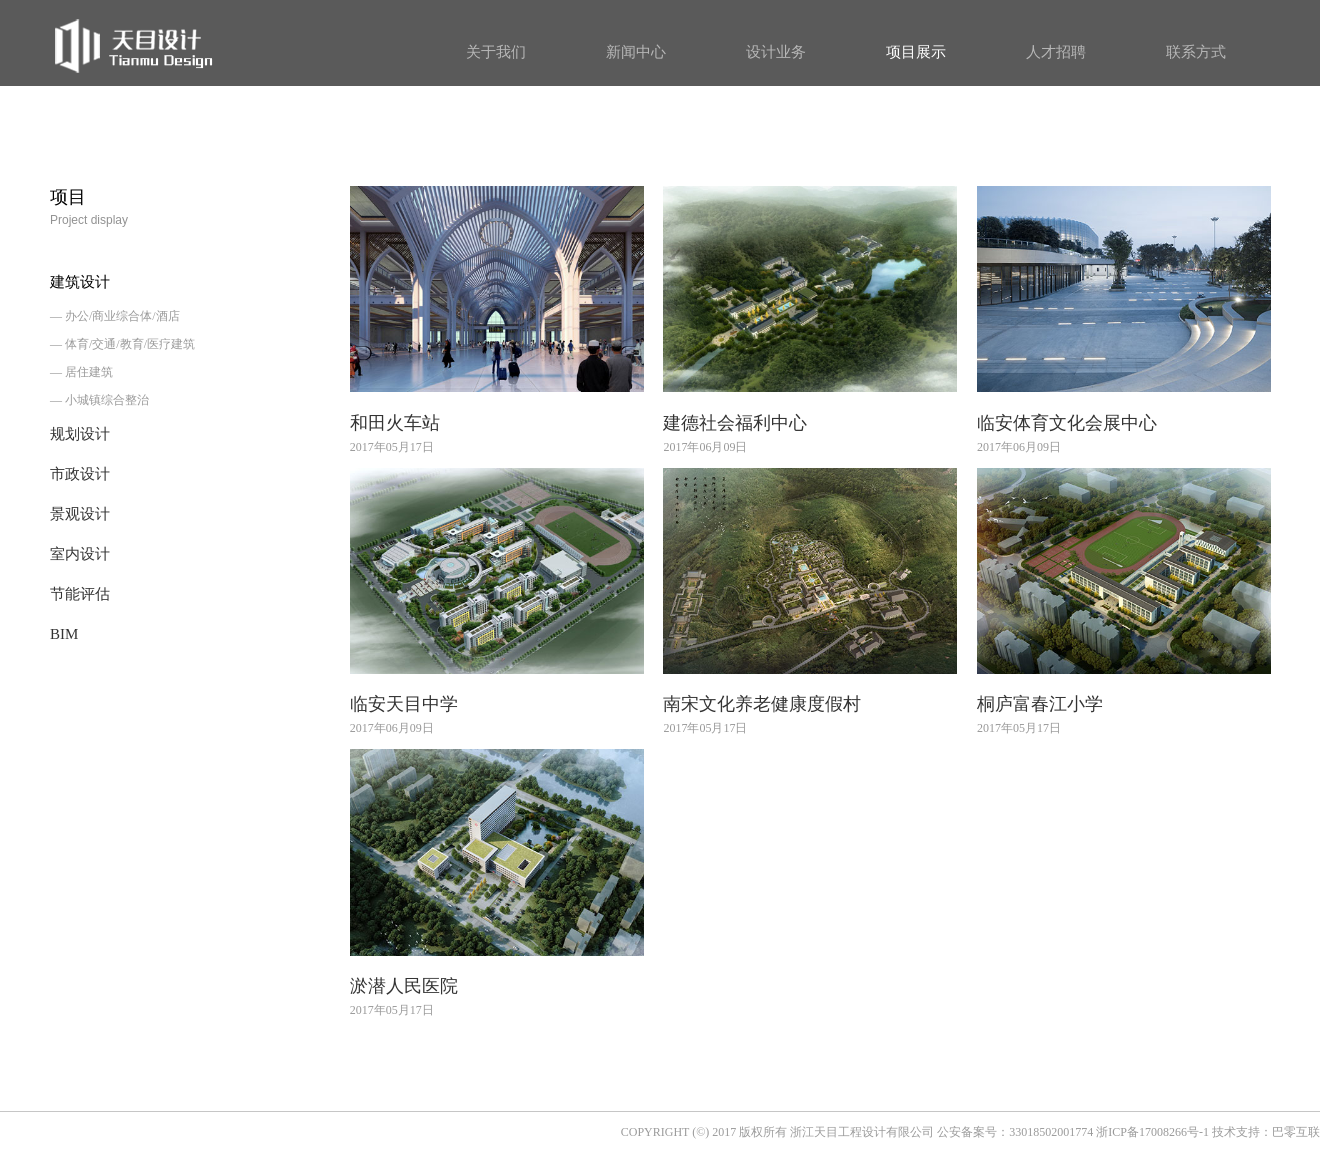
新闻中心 (636, 52)
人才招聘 (1056, 52)
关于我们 (496, 52)
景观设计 (80, 514)
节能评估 (80, 594)
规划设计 (80, 434)
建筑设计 (80, 282)
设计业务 (776, 52)
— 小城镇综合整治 (99, 400)
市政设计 (80, 474)
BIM (64, 634)
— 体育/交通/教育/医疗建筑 (122, 344)
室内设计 (80, 554)
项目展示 (916, 52)
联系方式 (1196, 52)
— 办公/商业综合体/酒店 (115, 316)
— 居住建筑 (81, 372)
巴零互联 (1296, 1132)
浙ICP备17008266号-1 (1152, 1132)
